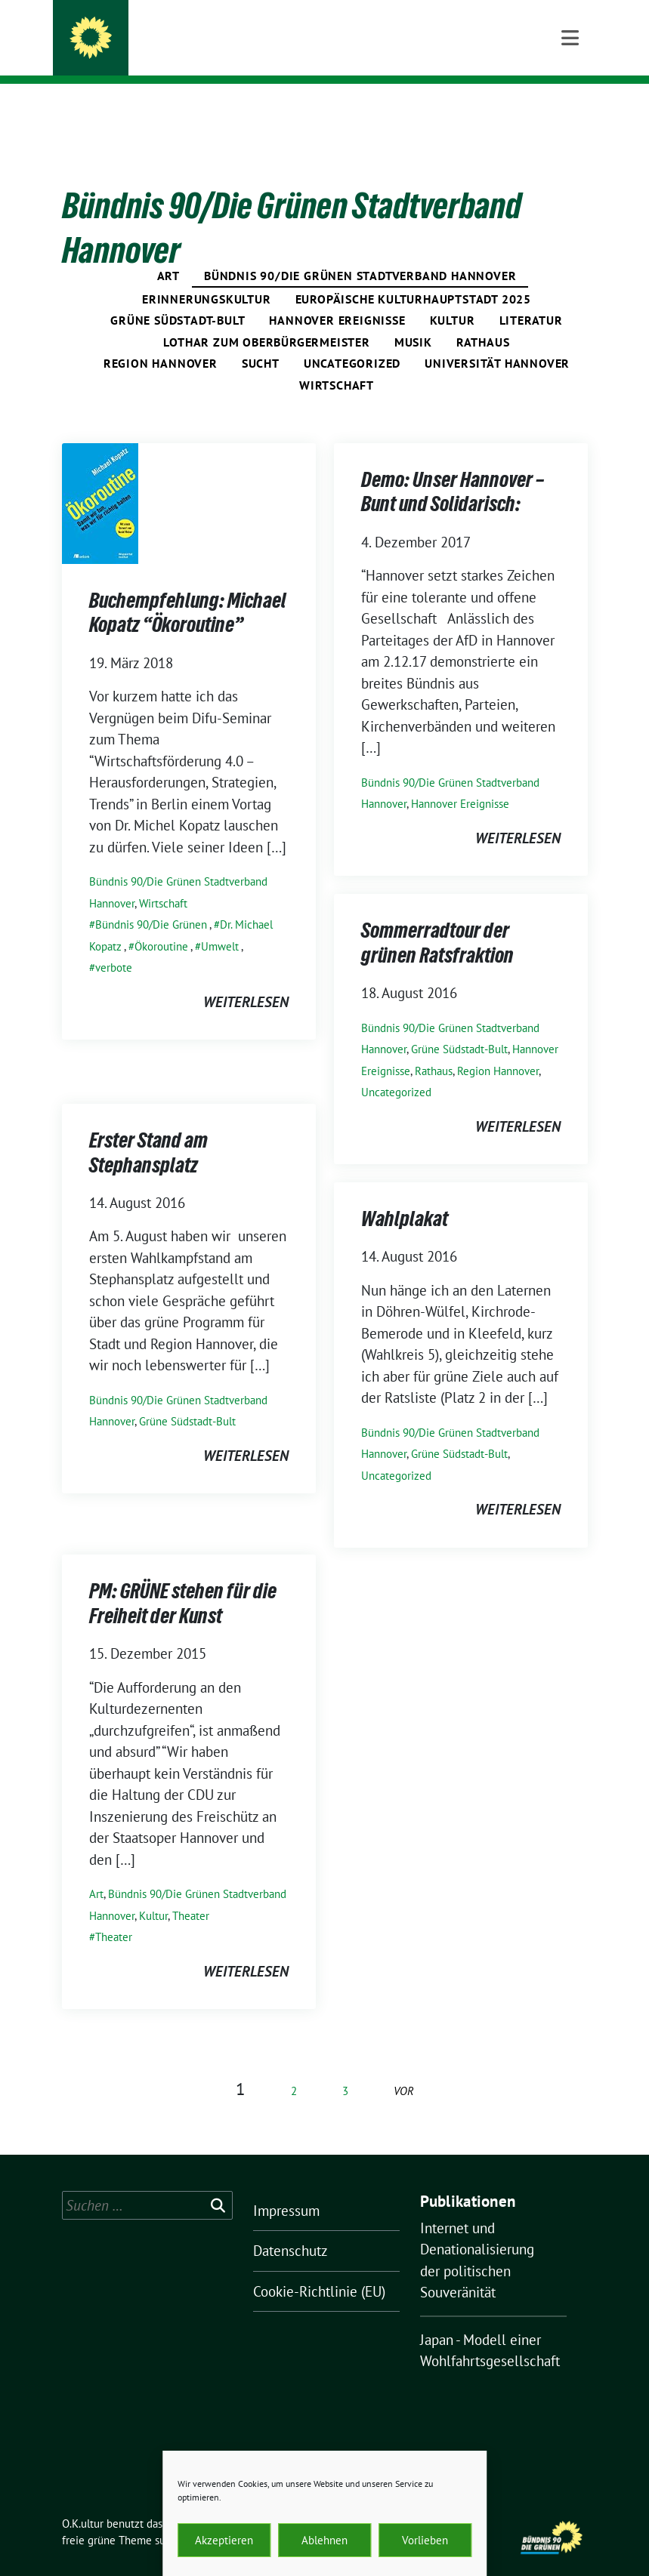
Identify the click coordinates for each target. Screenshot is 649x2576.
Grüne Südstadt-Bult (177, 296)
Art (168, 252)
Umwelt (220, 923)
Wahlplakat (404, 1198)
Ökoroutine (161, 923)
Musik (413, 318)
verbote (113, 944)
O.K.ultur (154, 31)
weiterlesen (246, 978)
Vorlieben (425, 2540)
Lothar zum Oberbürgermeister (266, 318)
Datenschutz (290, 2227)
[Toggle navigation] (570, 108)
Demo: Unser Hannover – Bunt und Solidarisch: (452, 471)
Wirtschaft (336, 361)
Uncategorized (352, 339)
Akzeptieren (224, 2540)
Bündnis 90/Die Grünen (151, 901)
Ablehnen (324, 2540)
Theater (190, 1892)
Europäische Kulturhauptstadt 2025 (413, 275)
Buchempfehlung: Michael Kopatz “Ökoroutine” (187, 592)
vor (404, 2067)
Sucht (261, 339)
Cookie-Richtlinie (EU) (319, 2268)
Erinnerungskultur (206, 275)
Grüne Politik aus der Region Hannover (253, 53)
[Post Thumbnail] (100, 479)
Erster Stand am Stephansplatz (148, 1131)
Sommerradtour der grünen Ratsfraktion (437, 922)
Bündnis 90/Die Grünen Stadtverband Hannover (360, 252)
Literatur (531, 296)
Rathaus (483, 318)
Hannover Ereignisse (337, 296)
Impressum (286, 2187)
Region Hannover (161, 339)
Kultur (452, 296)
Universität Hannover (497, 339)
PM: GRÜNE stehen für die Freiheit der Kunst (183, 1582)
